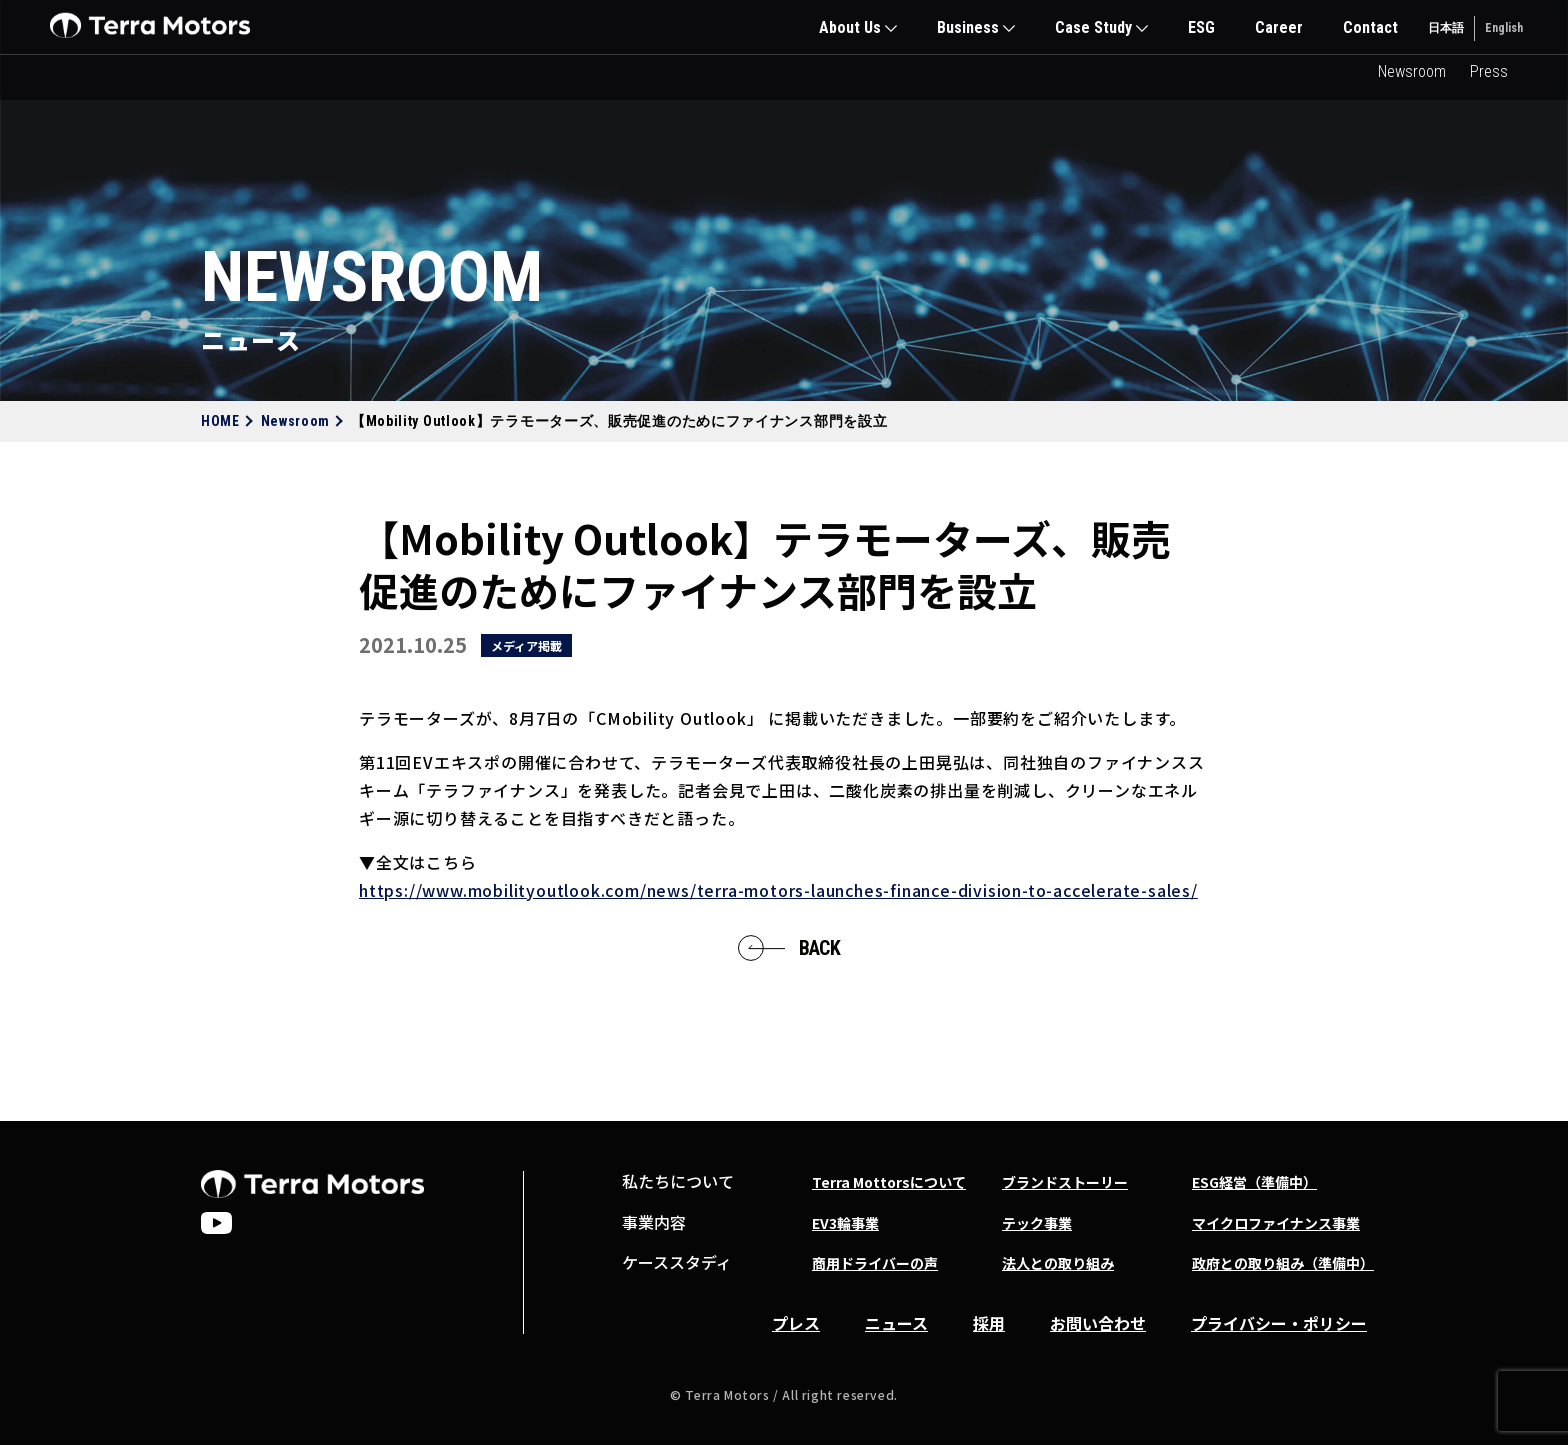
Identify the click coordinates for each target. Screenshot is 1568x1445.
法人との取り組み (1058, 1263)
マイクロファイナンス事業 (1276, 1223)
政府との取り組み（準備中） (1283, 1263)
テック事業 (1037, 1223)
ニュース (896, 1323)
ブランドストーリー (1065, 1182)
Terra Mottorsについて (889, 1182)
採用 (989, 1323)
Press (1489, 71)
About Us (850, 27)
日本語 (1446, 28)
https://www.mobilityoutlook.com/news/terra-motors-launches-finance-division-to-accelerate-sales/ (778, 890)
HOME (220, 421)
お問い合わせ (1098, 1323)
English (1504, 28)
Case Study (1093, 27)
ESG (1201, 27)
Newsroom (1412, 71)
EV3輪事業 (845, 1223)
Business (968, 27)
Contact (1370, 27)
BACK (816, 948)
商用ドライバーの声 (875, 1263)
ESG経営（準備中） (1254, 1182)
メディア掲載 (526, 645)
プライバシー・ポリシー (1279, 1323)
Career (1279, 27)
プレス (796, 1323)
